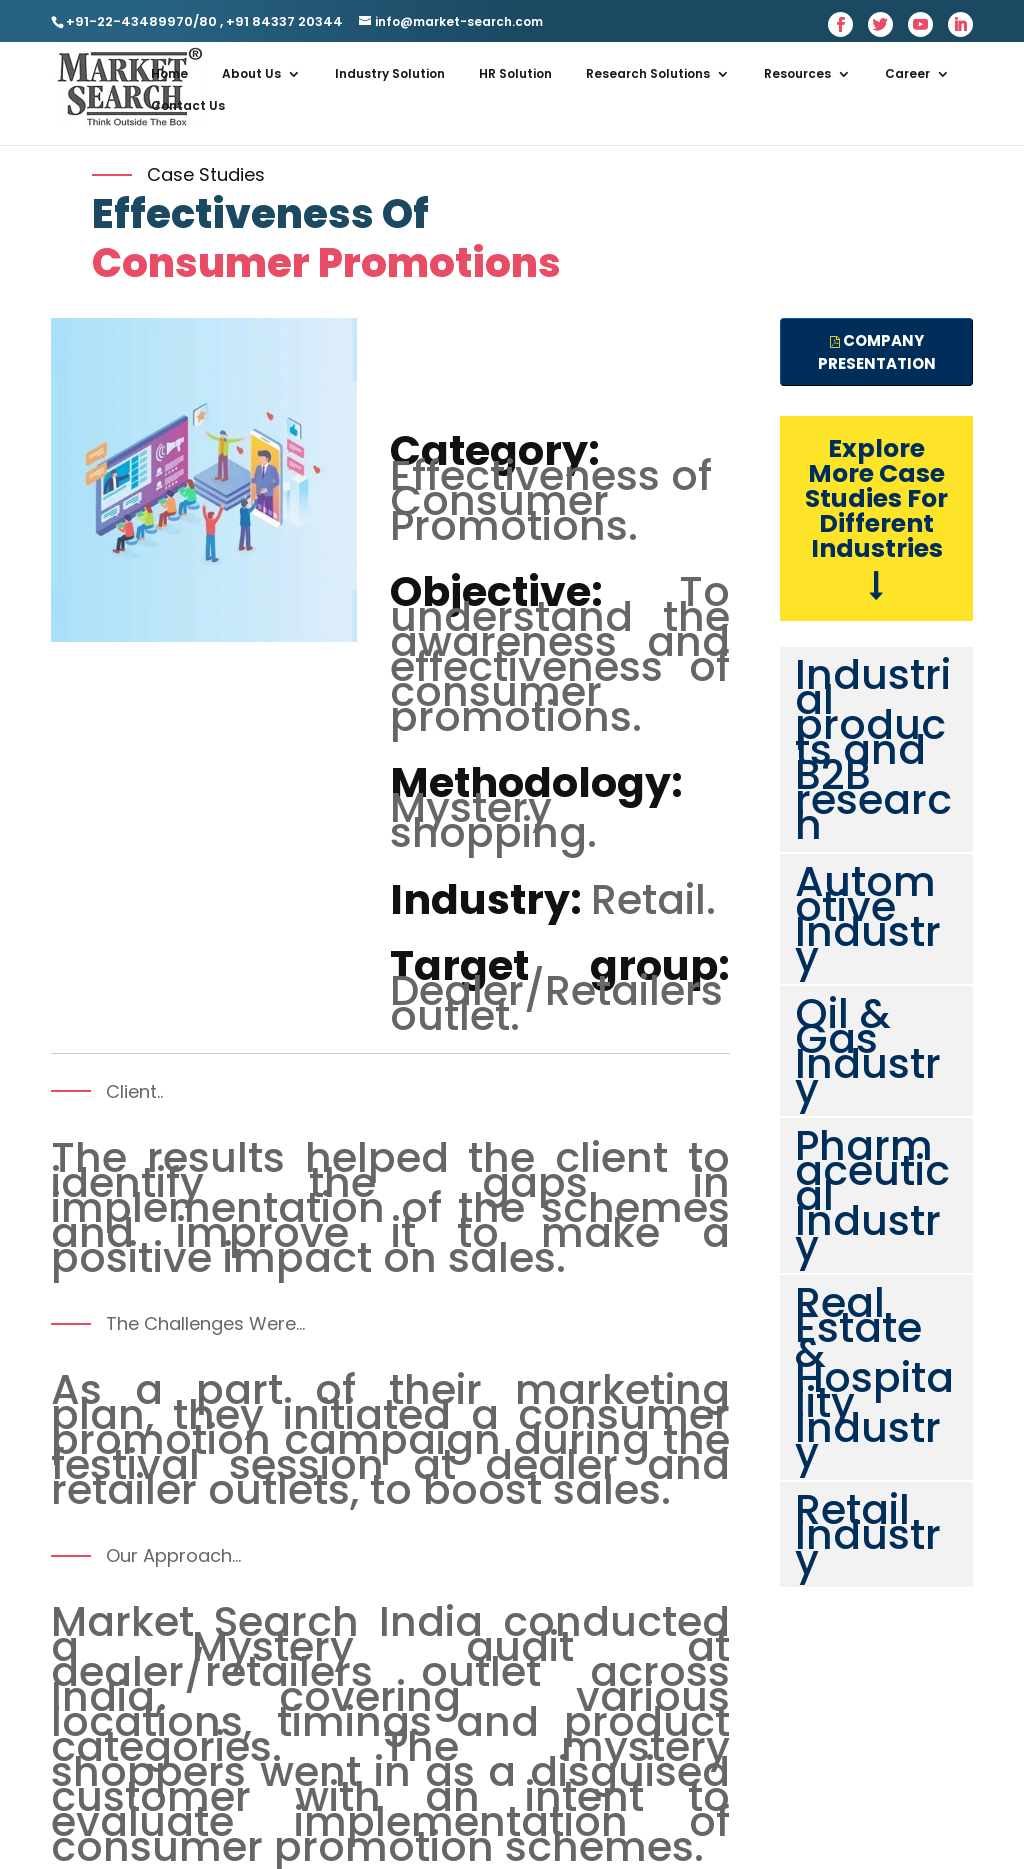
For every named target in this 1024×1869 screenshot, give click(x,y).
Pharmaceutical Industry (872, 1195)
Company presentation (877, 352)
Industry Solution (390, 74)
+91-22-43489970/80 (141, 21)
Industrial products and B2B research (873, 749)
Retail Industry (868, 1534)
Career (907, 74)
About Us (251, 74)
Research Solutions (648, 74)
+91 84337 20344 (283, 21)
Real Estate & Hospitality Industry (874, 1377)
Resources (797, 74)
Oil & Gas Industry (868, 1051)
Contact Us (188, 106)
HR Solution (515, 74)
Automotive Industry (868, 919)
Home (169, 74)
